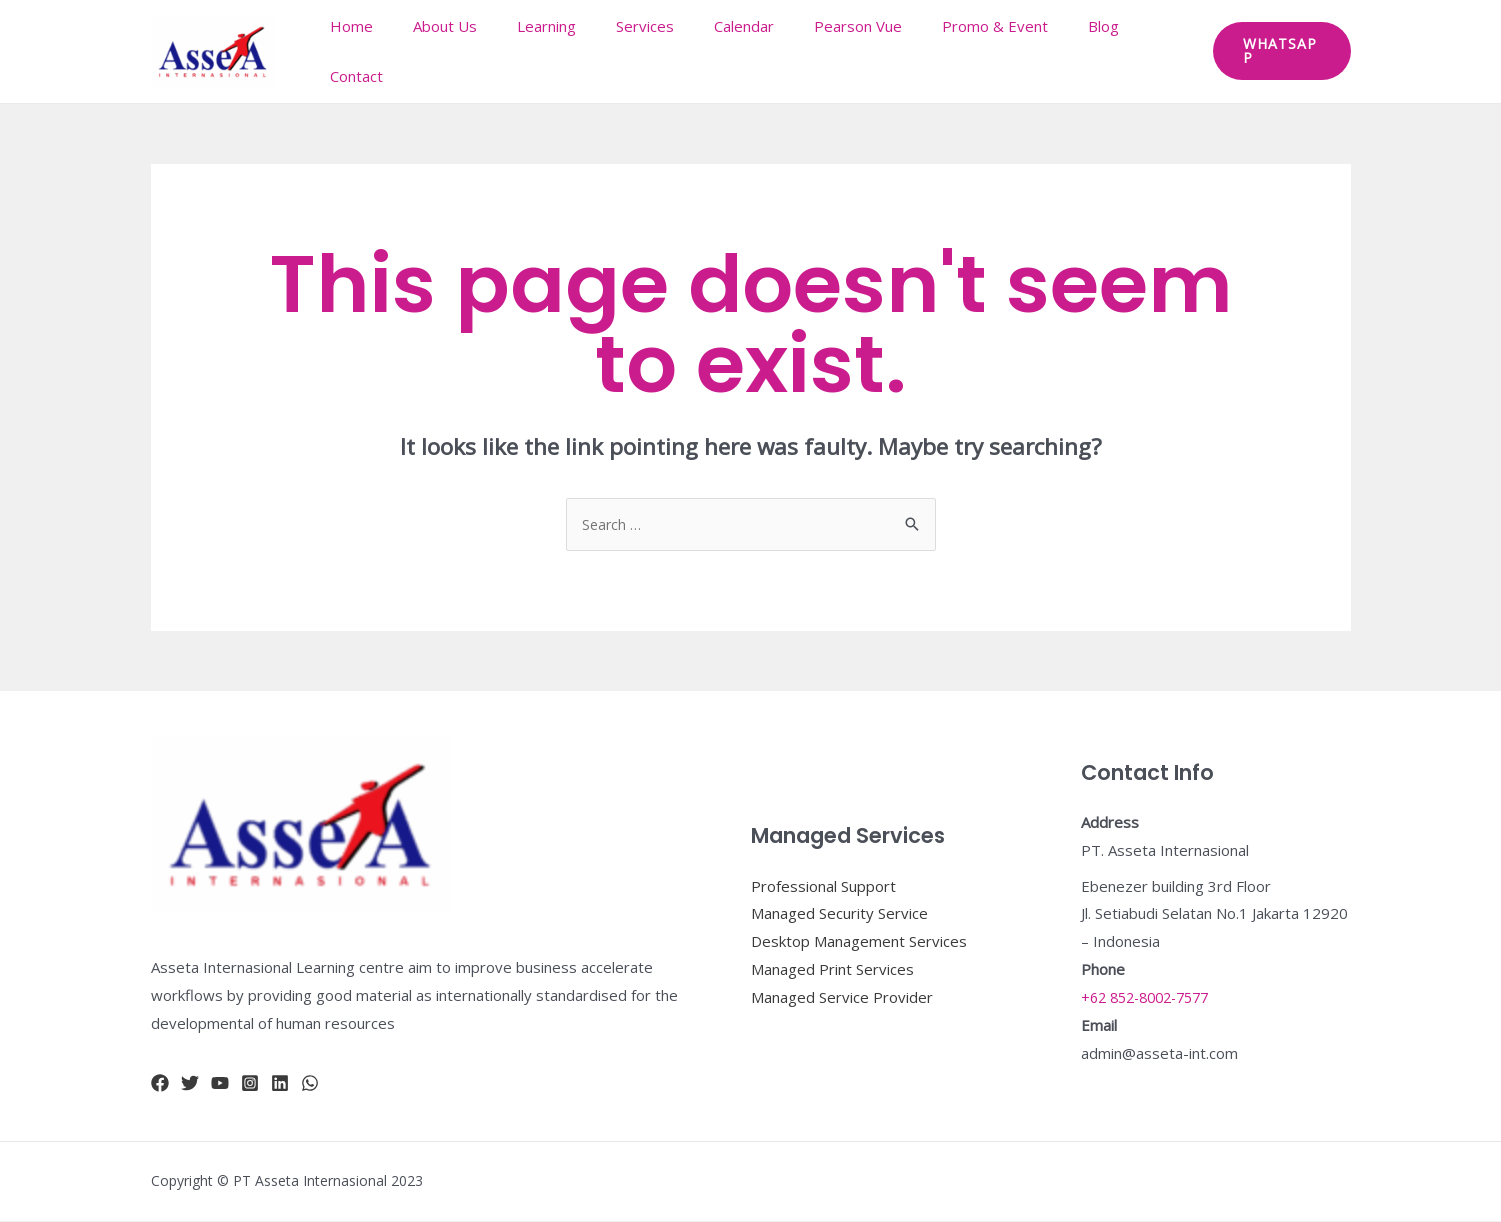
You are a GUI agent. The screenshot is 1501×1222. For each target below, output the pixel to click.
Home (391, 51)
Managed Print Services (832, 970)
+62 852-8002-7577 (1152, 998)
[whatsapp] (310, 1084)
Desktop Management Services (859, 942)
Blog (1073, 51)
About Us (475, 51)
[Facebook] (160, 1084)
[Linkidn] (280, 1084)
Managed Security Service (839, 914)
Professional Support (823, 887)
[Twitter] (190, 1084)
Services (655, 51)
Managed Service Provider (842, 998)
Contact (1145, 51)
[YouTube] (220, 1084)
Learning (566, 51)
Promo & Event (975, 51)
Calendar (744, 51)
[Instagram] (250, 1084)
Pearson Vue (848, 51)
